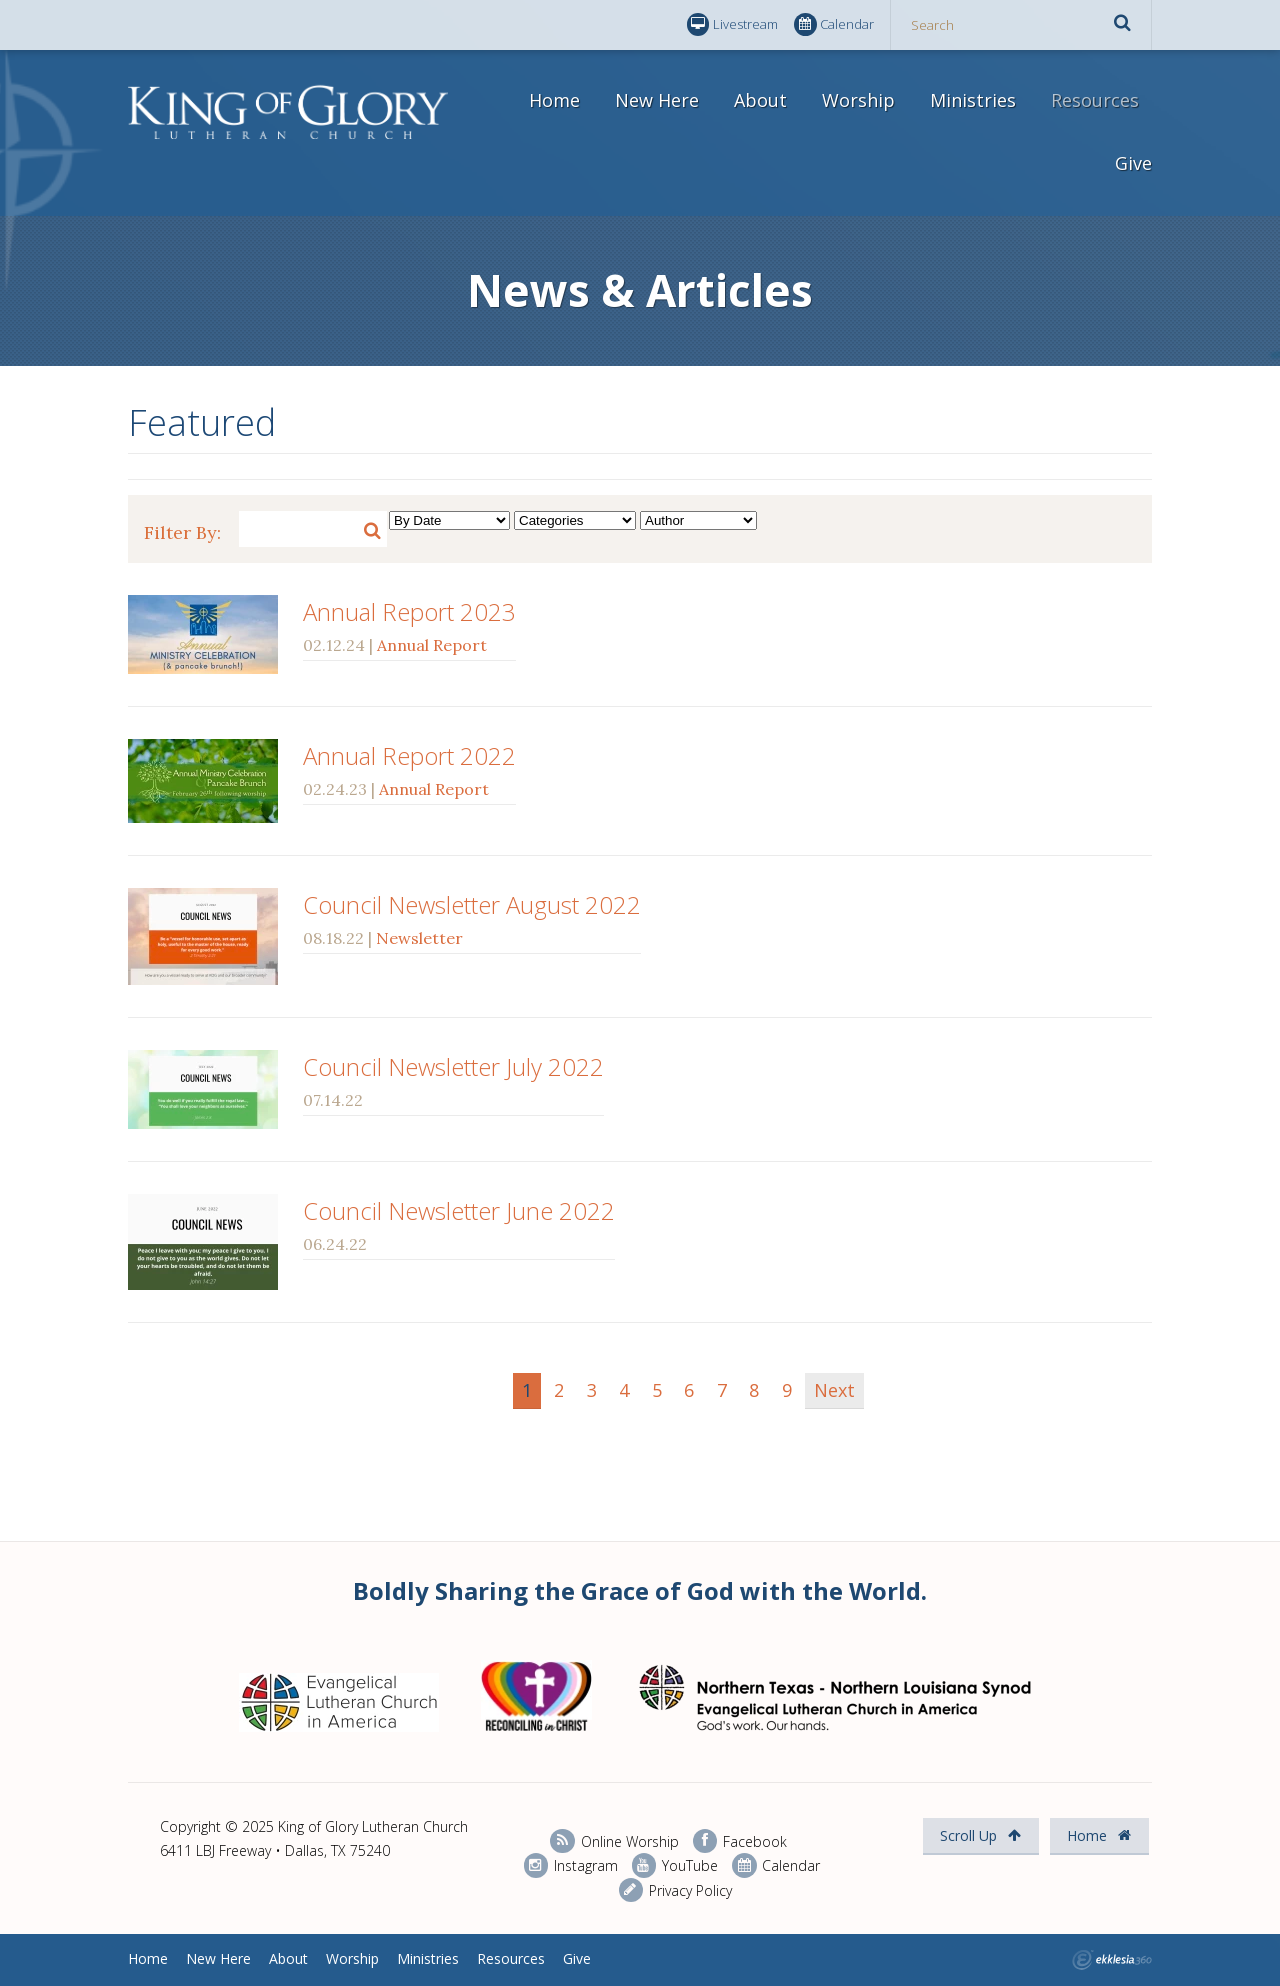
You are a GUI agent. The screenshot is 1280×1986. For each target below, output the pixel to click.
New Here (657, 100)
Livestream (732, 24)
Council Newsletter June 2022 (459, 1210)
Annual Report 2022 (409, 755)
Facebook (740, 1841)
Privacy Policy (675, 1890)
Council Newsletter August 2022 (472, 904)
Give (1133, 163)
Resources (1095, 100)
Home (554, 100)
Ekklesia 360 (1112, 1960)
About (760, 100)
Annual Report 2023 (409, 611)
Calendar (834, 24)
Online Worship (614, 1841)
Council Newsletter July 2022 (453, 1066)
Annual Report (432, 645)
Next (834, 1390)
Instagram (571, 1865)
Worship (858, 100)
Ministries (973, 100)
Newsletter (419, 938)
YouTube (675, 1865)
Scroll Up (980, 1835)
